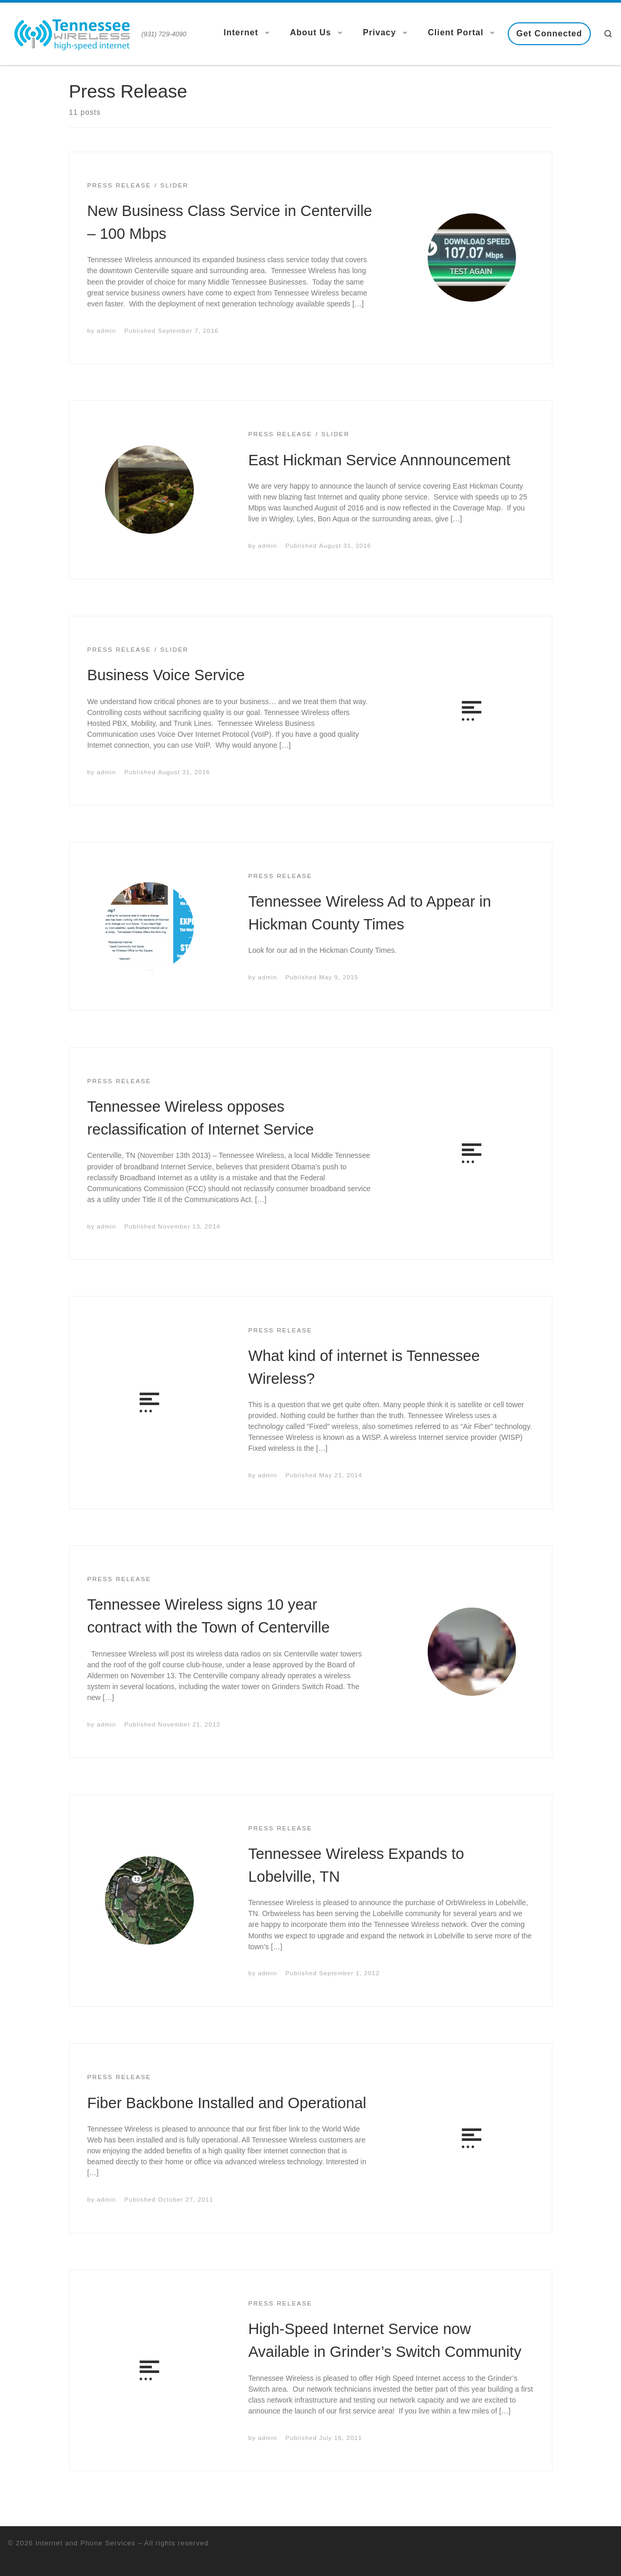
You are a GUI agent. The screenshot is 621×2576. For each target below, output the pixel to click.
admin (106, 330)
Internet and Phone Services (85, 2543)
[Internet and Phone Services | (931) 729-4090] (73, 32)
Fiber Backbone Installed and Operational (226, 2103)
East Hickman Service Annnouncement (379, 460)
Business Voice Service (166, 675)
